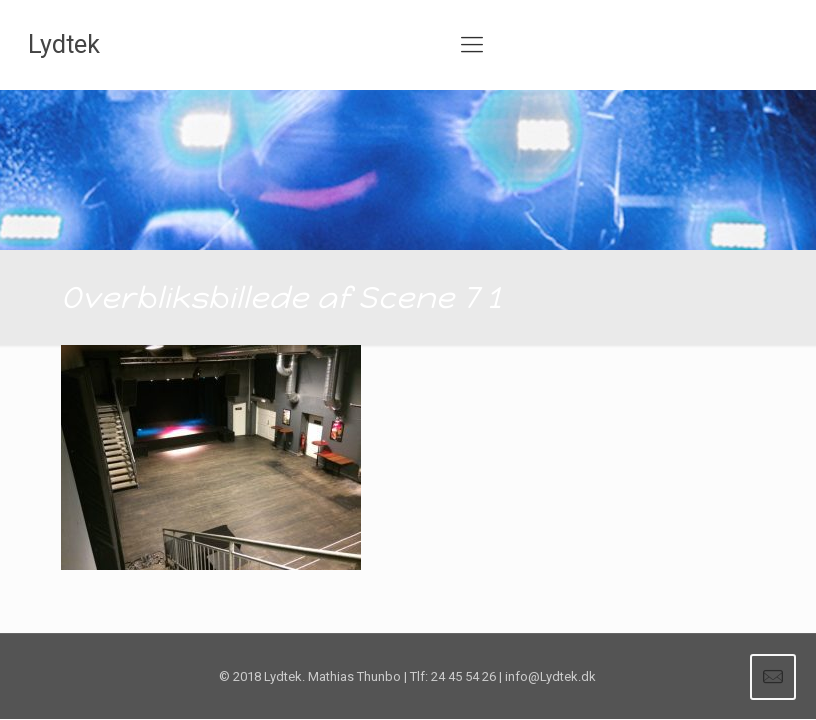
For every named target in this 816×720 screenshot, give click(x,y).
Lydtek (64, 44)
